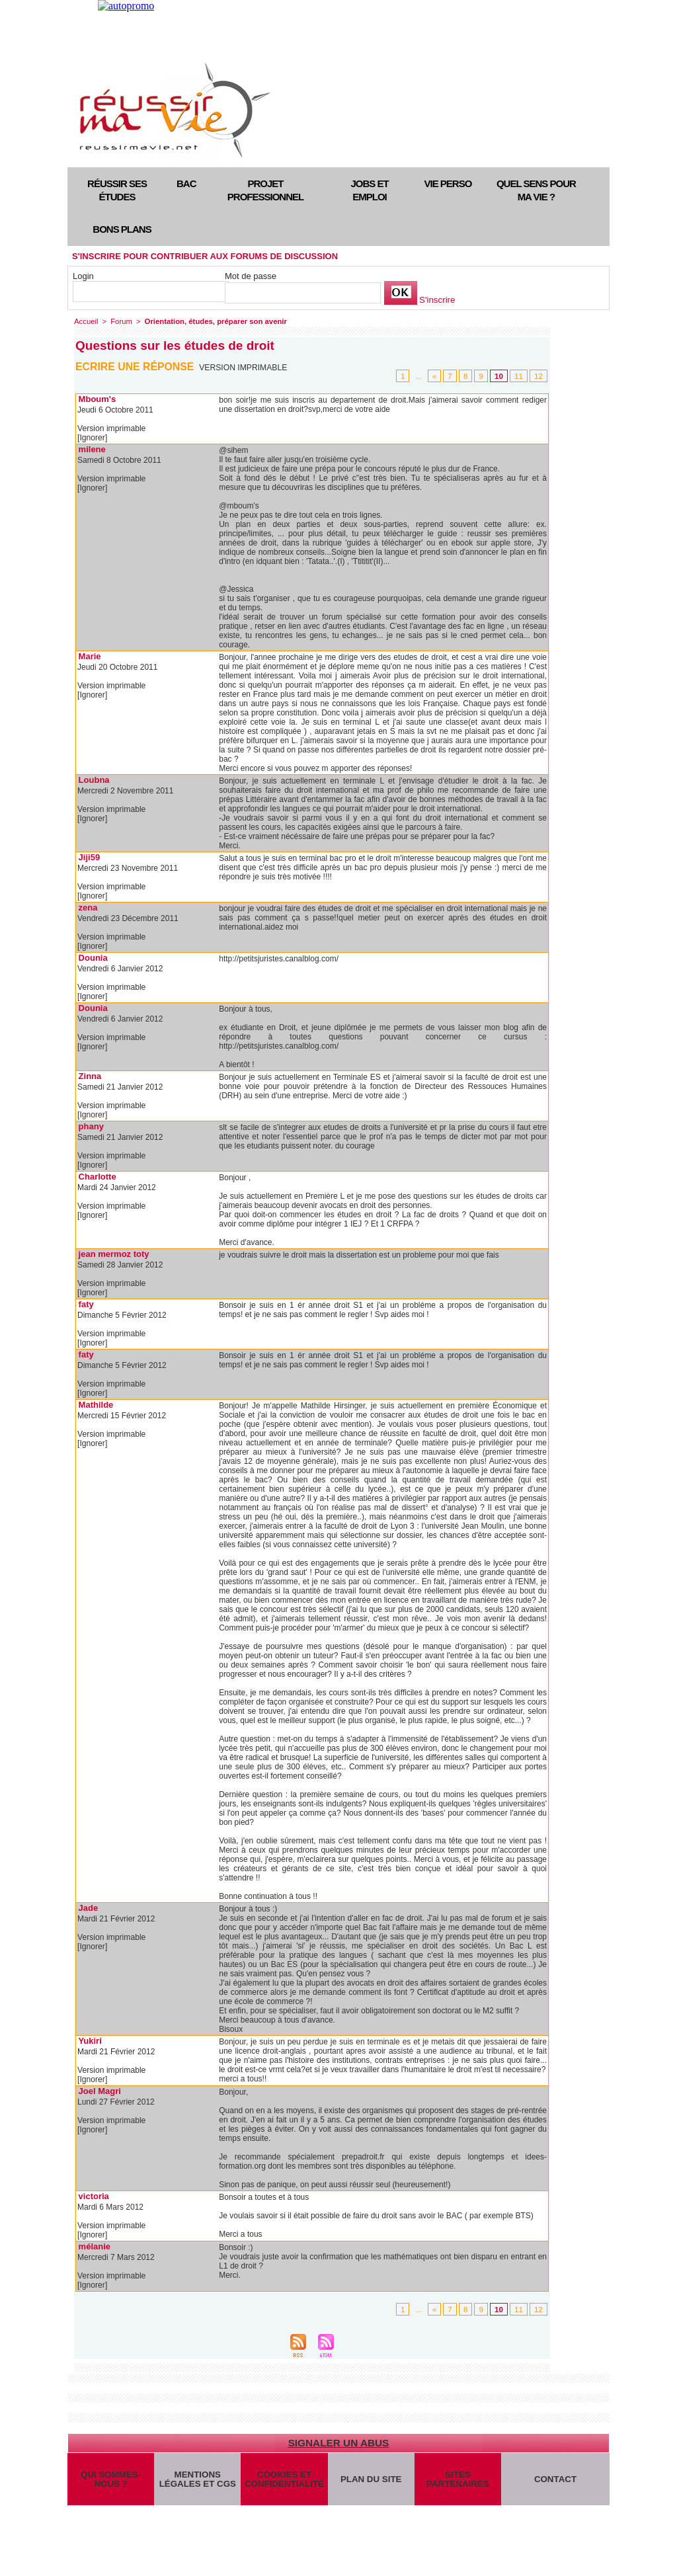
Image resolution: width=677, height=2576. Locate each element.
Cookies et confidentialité (284, 2481)
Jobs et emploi (369, 190)
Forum (120, 321)
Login (83, 276)
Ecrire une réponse (135, 366)
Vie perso (448, 183)
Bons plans (122, 229)
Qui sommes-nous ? (110, 2481)
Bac (186, 183)
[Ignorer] (92, 437)
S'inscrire (436, 300)
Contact (556, 2481)
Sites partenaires (457, 2481)
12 (539, 376)
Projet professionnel (265, 190)
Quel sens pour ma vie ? (536, 190)
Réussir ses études (117, 190)
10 (500, 376)
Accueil (85, 321)
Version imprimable (243, 367)
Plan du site (371, 2481)
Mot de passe (250, 276)
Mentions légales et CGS (197, 2481)
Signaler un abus (338, 2443)
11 (519, 376)
